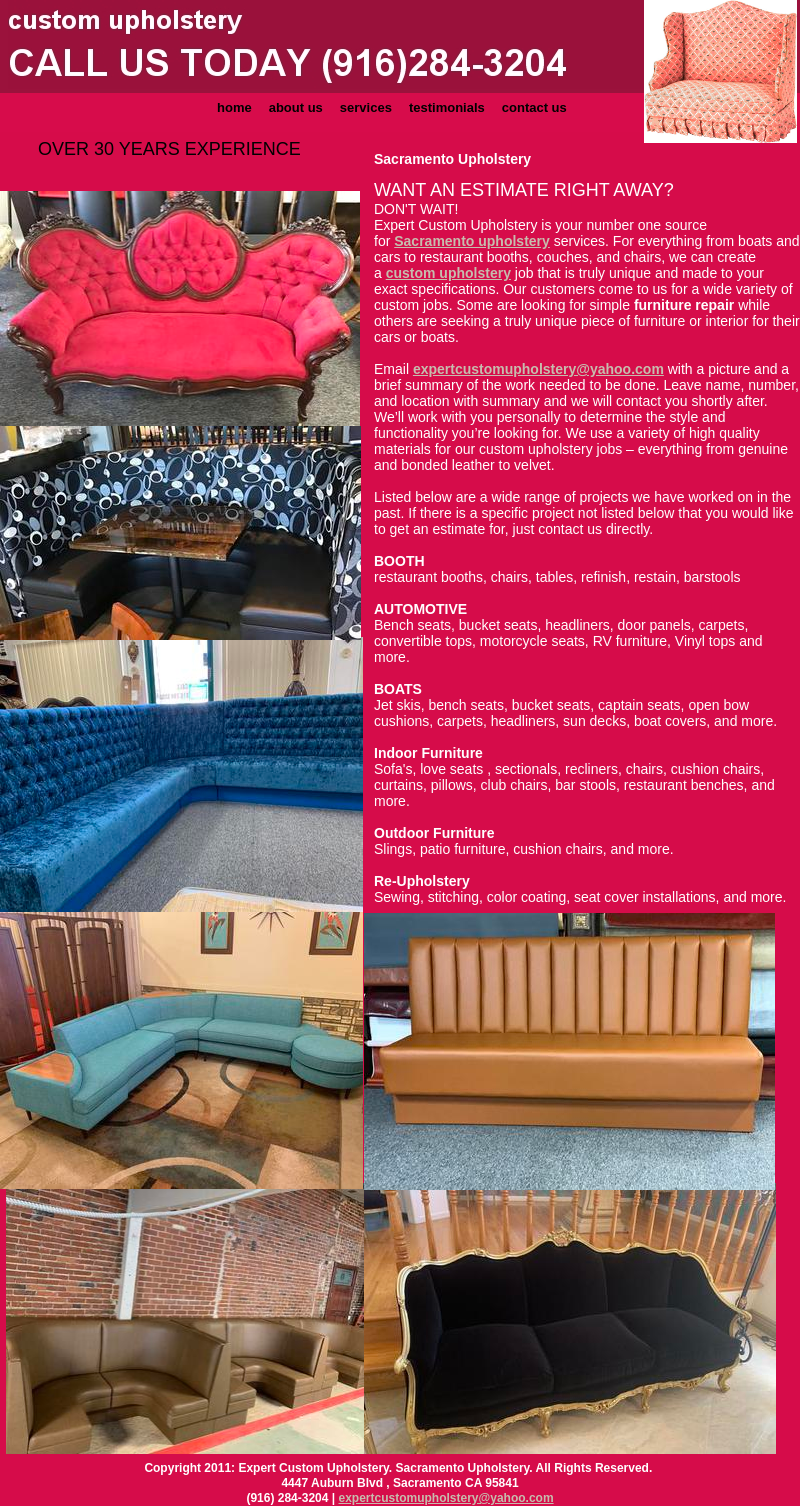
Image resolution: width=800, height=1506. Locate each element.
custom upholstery (448, 273)
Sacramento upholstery (472, 241)
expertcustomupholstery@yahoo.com (446, 1498)
